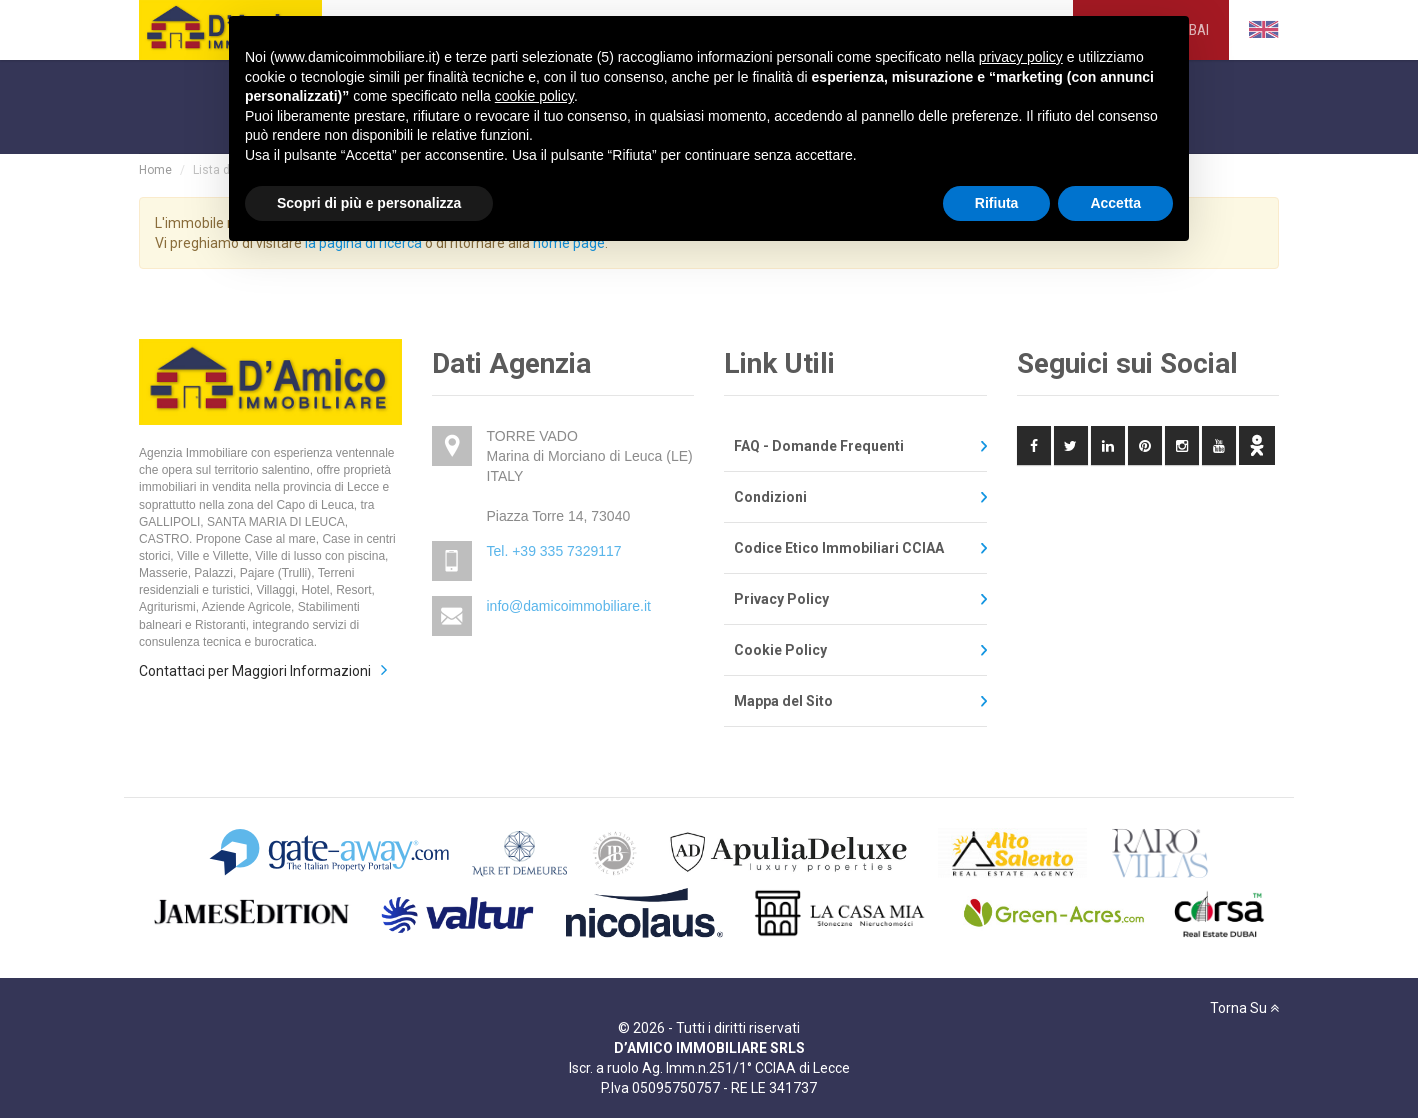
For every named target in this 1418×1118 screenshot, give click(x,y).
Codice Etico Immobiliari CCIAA (839, 548)
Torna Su (1244, 1008)
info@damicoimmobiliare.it (569, 606)
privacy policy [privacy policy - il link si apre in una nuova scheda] (1021, 57)
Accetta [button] (1115, 203)
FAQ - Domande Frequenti (819, 446)
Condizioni (770, 497)
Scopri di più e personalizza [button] (369, 203)
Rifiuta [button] (997, 203)
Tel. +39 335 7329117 (554, 551)
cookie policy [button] (534, 96)
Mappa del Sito (783, 701)
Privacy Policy (781, 599)
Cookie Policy (780, 650)
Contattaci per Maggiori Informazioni (255, 671)
